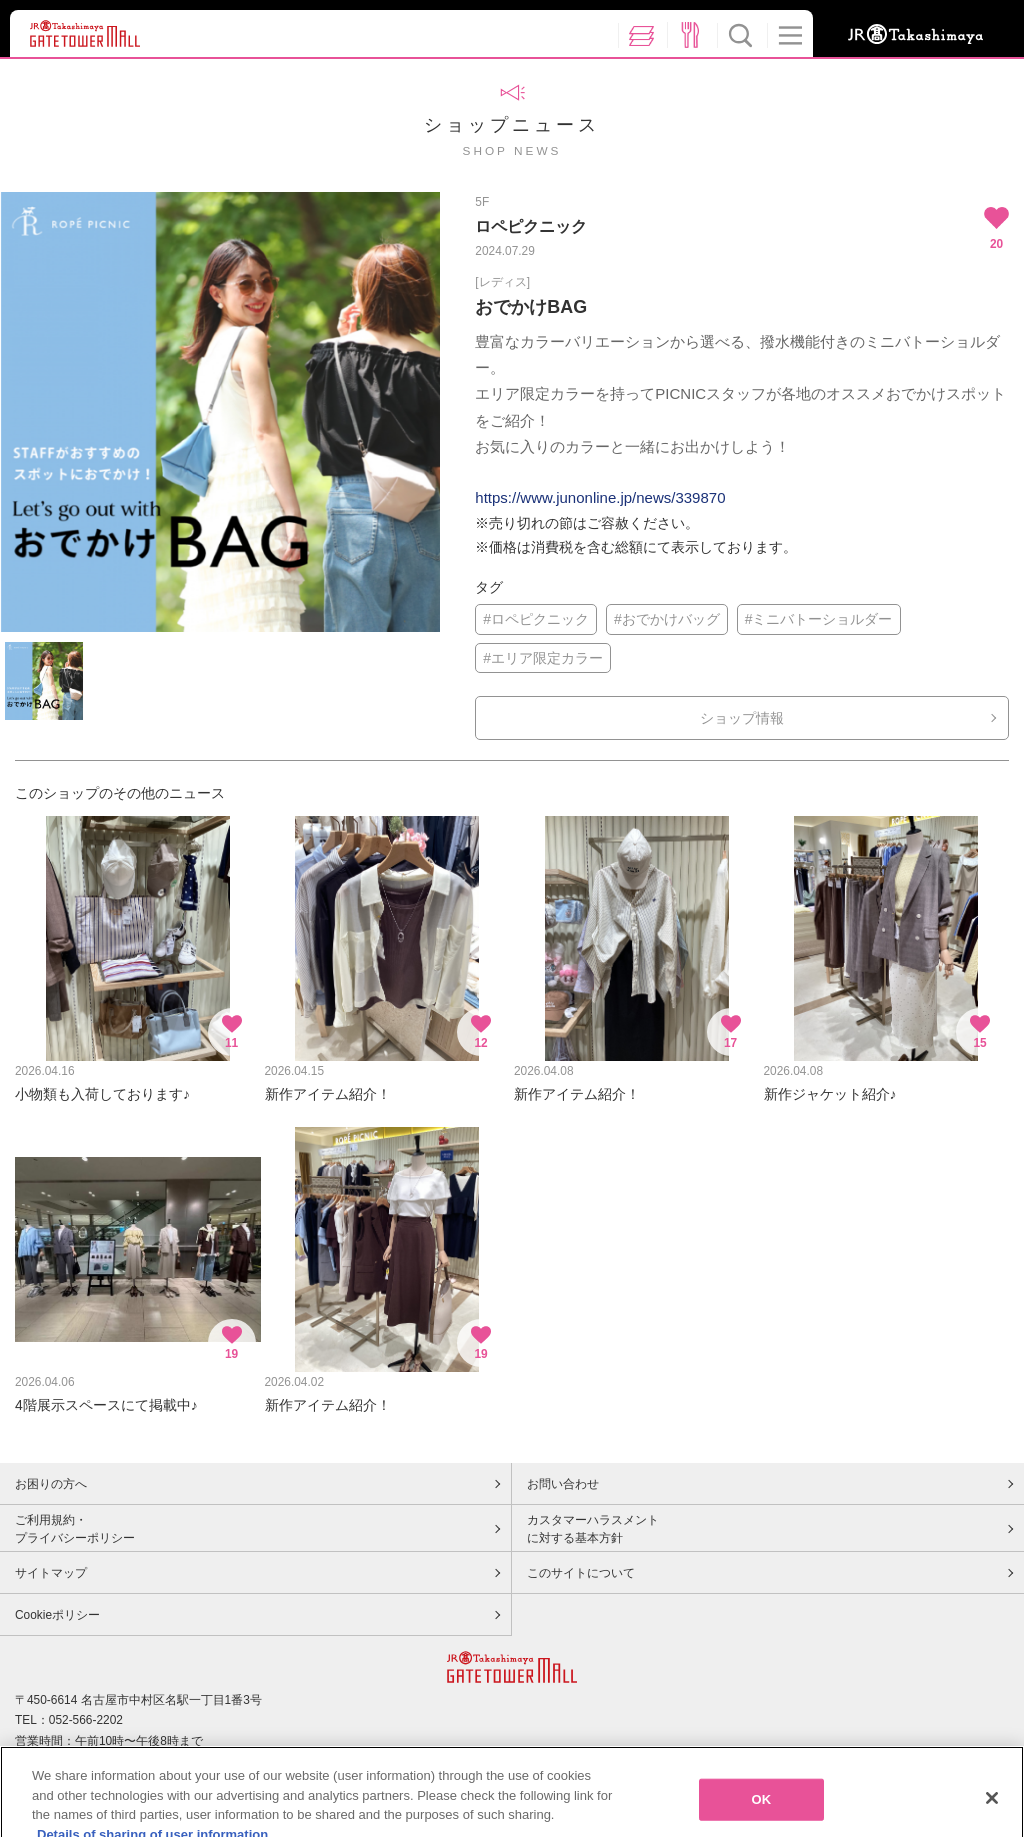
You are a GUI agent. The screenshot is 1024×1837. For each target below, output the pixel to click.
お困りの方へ (51, 1484)
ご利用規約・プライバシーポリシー (75, 1529)
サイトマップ (51, 1573)
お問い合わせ (563, 1484)
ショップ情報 (742, 718)
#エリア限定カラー (543, 658)
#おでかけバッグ (667, 619)
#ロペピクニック (536, 619)
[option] (220, 412)
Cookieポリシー (57, 1615)
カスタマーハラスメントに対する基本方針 (593, 1529)
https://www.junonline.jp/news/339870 (600, 497)
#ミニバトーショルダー (819, 619)
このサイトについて (581, 1573)
